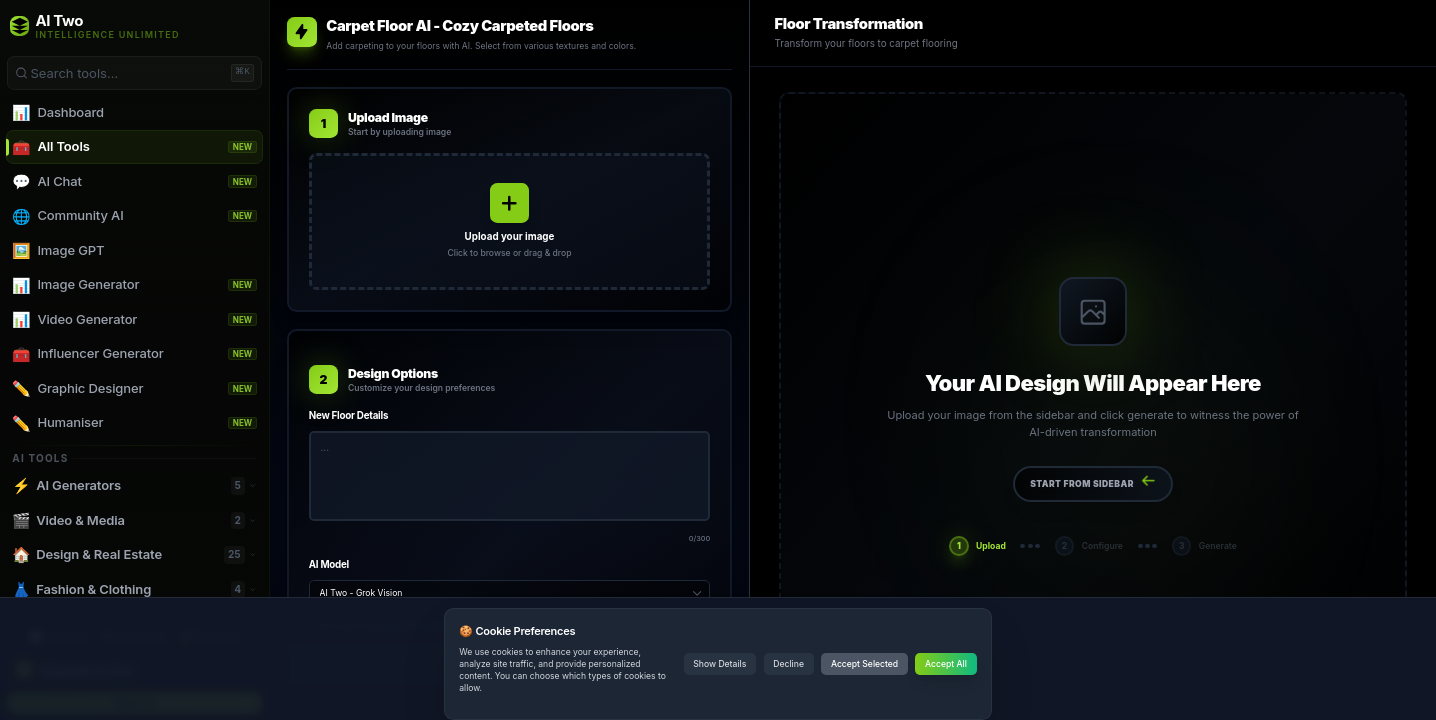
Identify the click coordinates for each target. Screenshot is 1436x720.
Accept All (946, 664)
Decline (788, 664)
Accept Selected (864, 664)
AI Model (329, 564)
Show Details (719, 664)
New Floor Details (348, 415)
